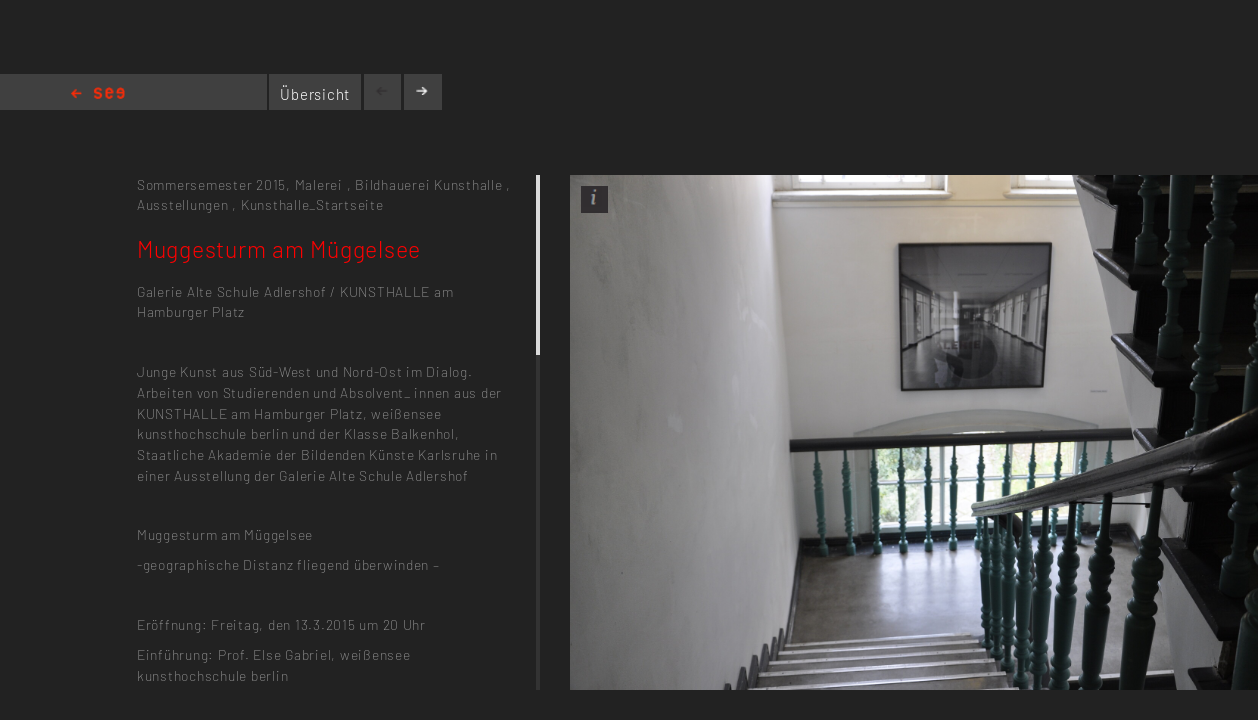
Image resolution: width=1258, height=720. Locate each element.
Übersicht (315, 94)
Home (98, 94)
